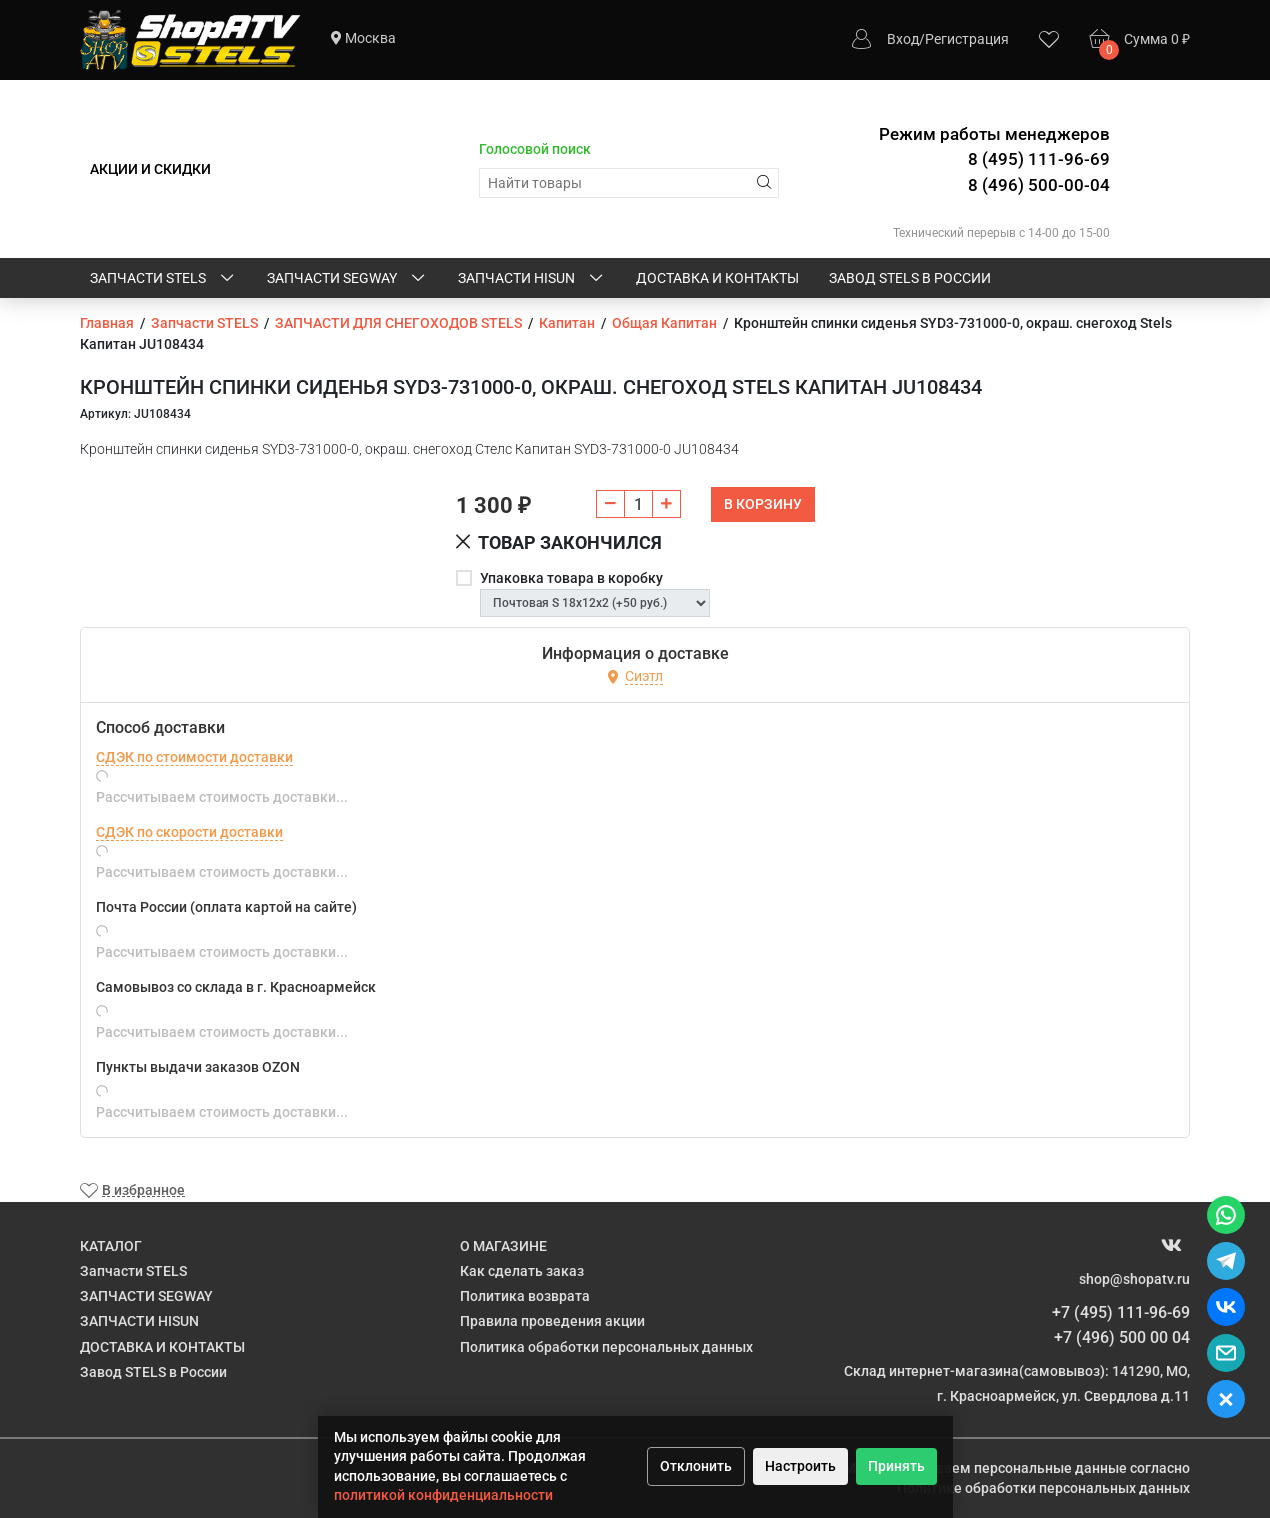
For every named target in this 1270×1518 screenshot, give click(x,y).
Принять (896, 1466)
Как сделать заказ (522, 1271)
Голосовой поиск (535, 149)
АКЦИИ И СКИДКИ (150, 169)
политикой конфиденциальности (443, 1495)
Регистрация (967, 39)
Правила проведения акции (552, 1321)
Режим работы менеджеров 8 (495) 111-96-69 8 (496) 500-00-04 (994, 159)
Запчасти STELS (163, 279)
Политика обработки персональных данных (606, 1347)
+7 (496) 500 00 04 (1122, 1337)
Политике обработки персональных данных (1043, 1488)
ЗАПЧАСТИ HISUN (532, 279)
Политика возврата (525, 1296)
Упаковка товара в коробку (571, 578)
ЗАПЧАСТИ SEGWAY (347, 279)
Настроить (800, 1466)
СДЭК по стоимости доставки (194, 757)
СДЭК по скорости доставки (189, 832)
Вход (903, 39)
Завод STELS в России (910, 278)
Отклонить (696, 1466)
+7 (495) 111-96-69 (1121, 1312)
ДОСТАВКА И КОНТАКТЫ (717, 278)
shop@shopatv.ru (1134, 1279)
